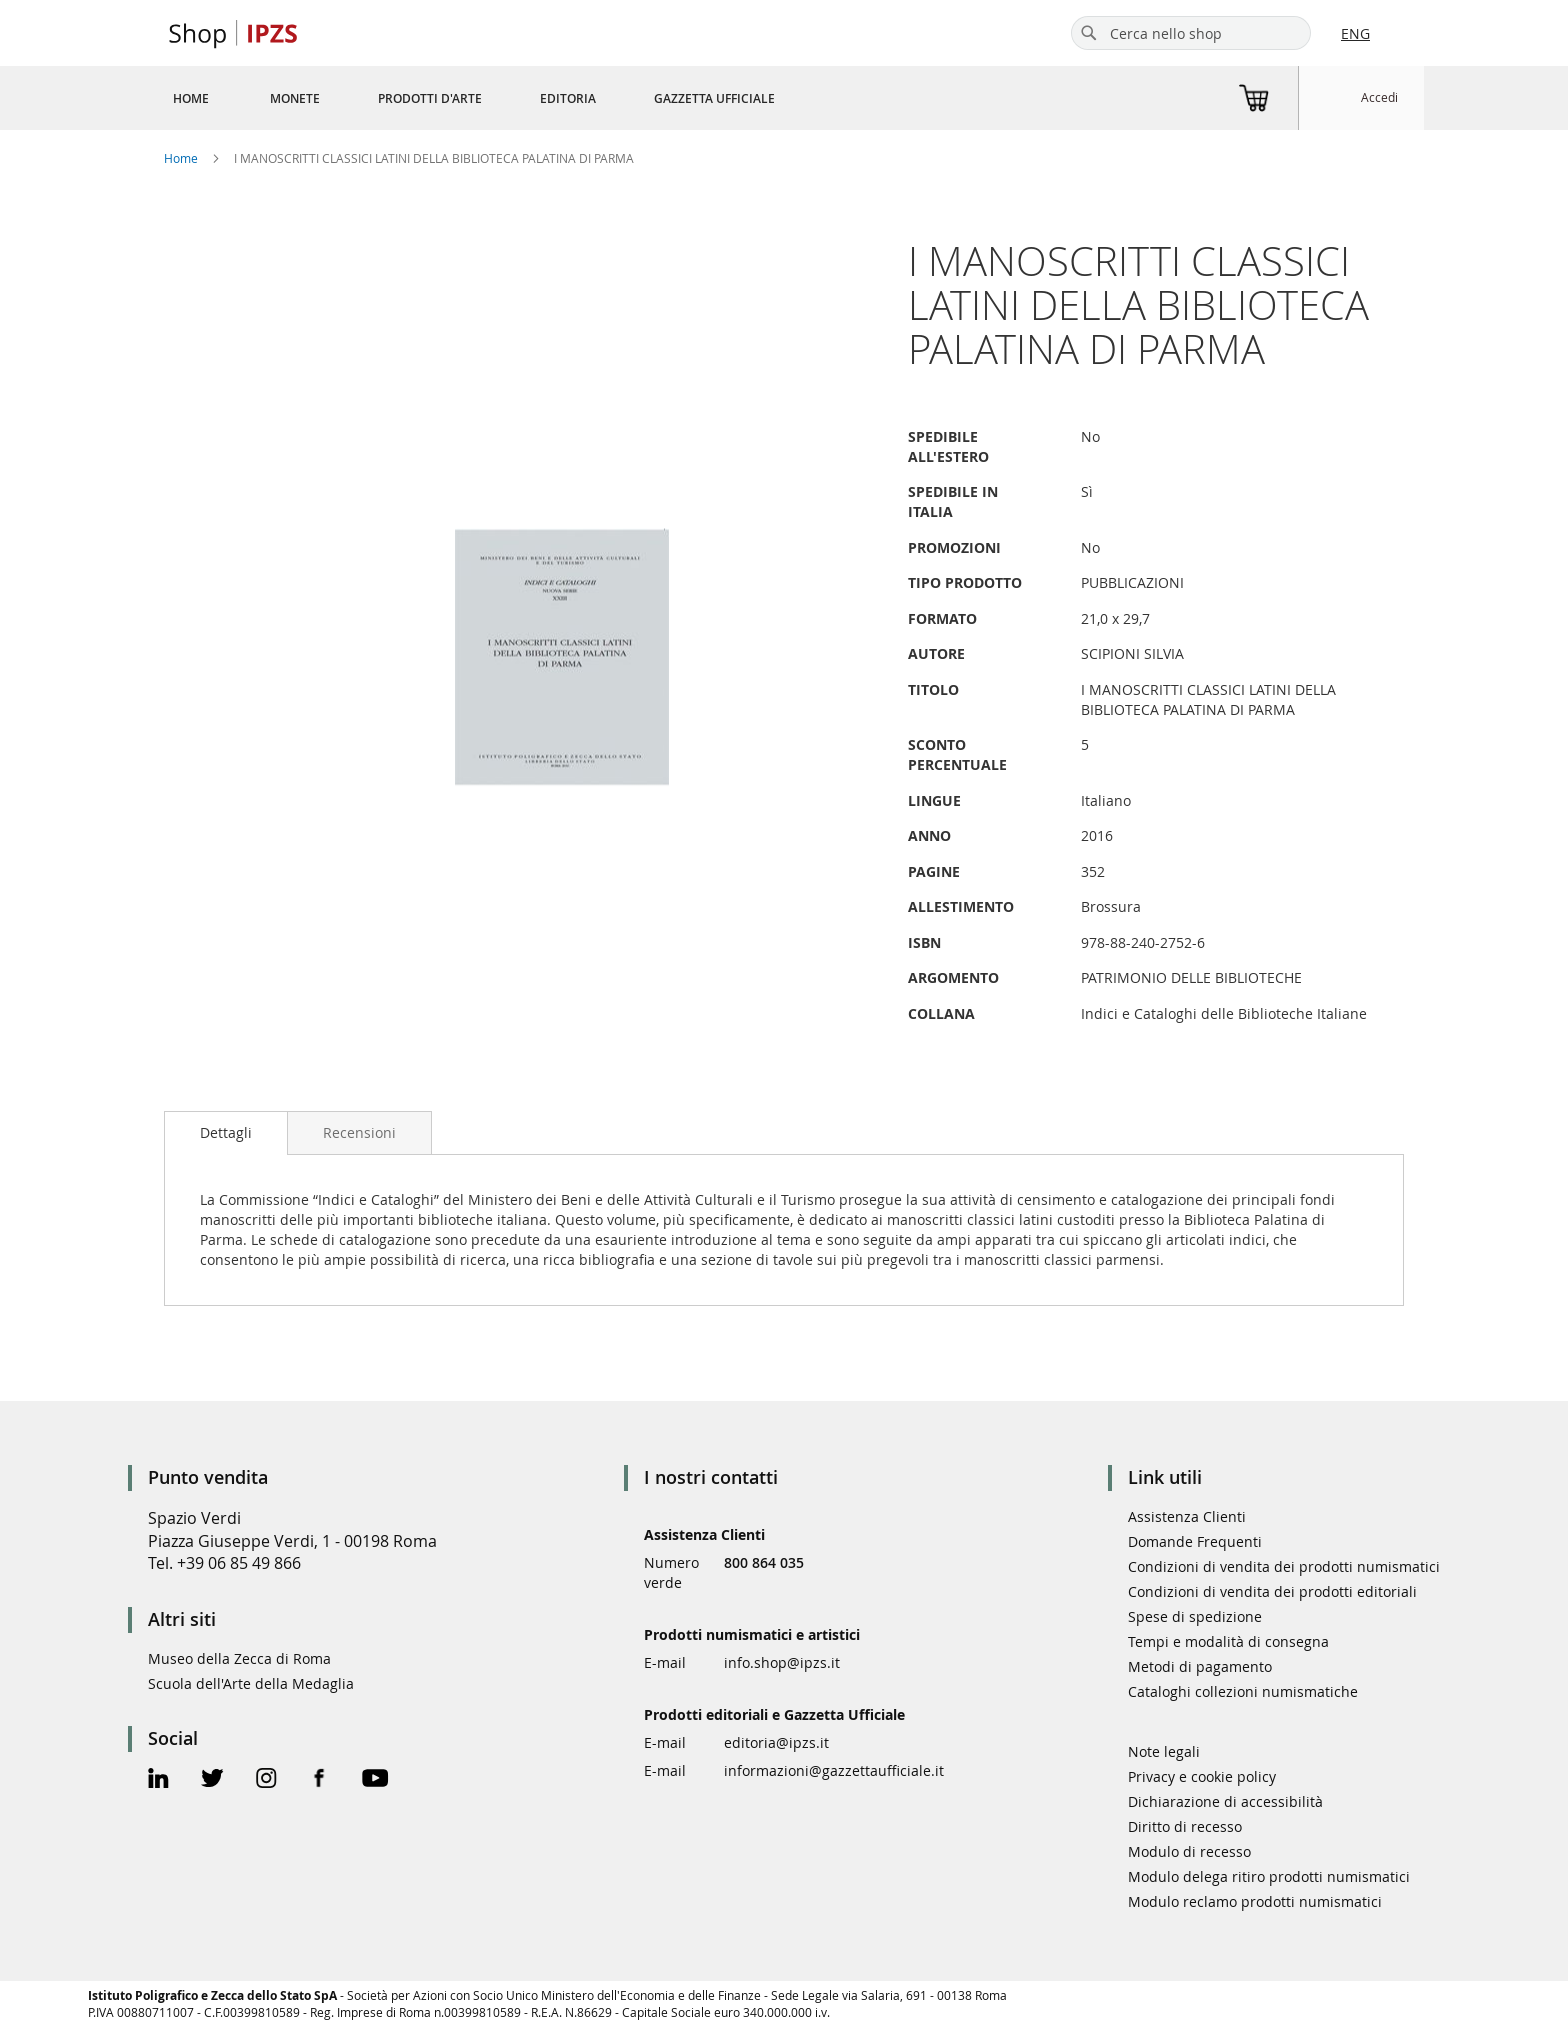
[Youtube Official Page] (375, 1780)
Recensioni (359, 1132)
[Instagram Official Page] (266, 1780)
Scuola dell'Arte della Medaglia (251, 1683)
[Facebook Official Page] (319, 1780)
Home (181, 158)
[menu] (498, 98)
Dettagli (226, 1132)
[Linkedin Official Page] (158, 1780)
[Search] (1089, 33)
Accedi (1379, 97)
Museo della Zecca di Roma (239, 1658)
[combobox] (1191, 33)
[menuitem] (191, 98)
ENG (1355, 33)
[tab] (226, 1133)
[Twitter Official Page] (212, 1780)
